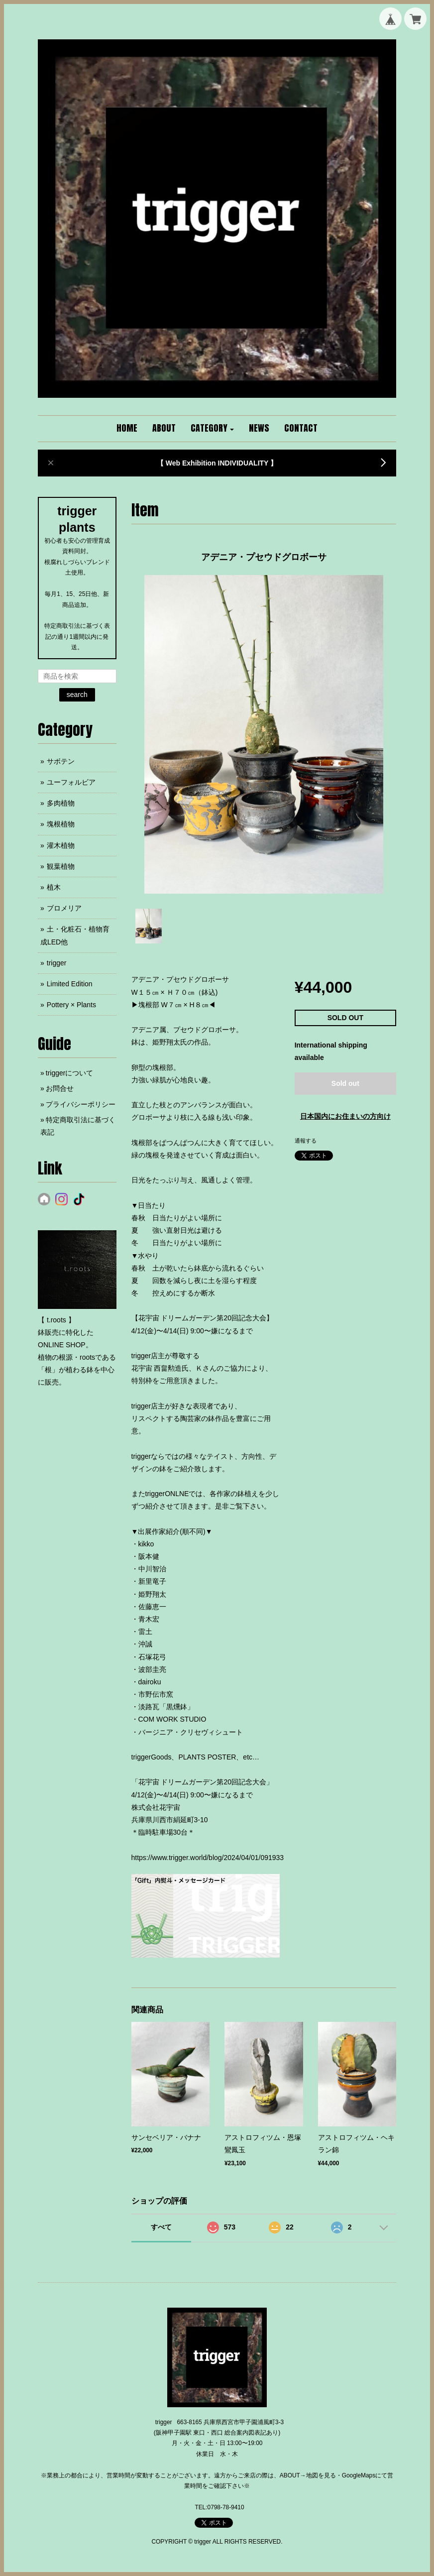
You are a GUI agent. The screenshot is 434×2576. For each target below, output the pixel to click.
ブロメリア (64, 908)
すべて (161, 2227)
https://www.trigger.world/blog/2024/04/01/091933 (207, 1858)
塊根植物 (61, 824)
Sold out (345, 1083)
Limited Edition (70, 984)
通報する (306, 1141)
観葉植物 (61, 866)
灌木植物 (61, 845)
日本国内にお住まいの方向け (345, 1116)
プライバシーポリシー (80, 1104)
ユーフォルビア (71, 782)
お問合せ (60, 1088)
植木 (54, 887)
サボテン (61, 761)
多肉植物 (61, 803)
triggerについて (70, 1073)
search (77, 695)
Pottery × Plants (71, 1005)
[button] (212, 429)
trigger (57, 963)
